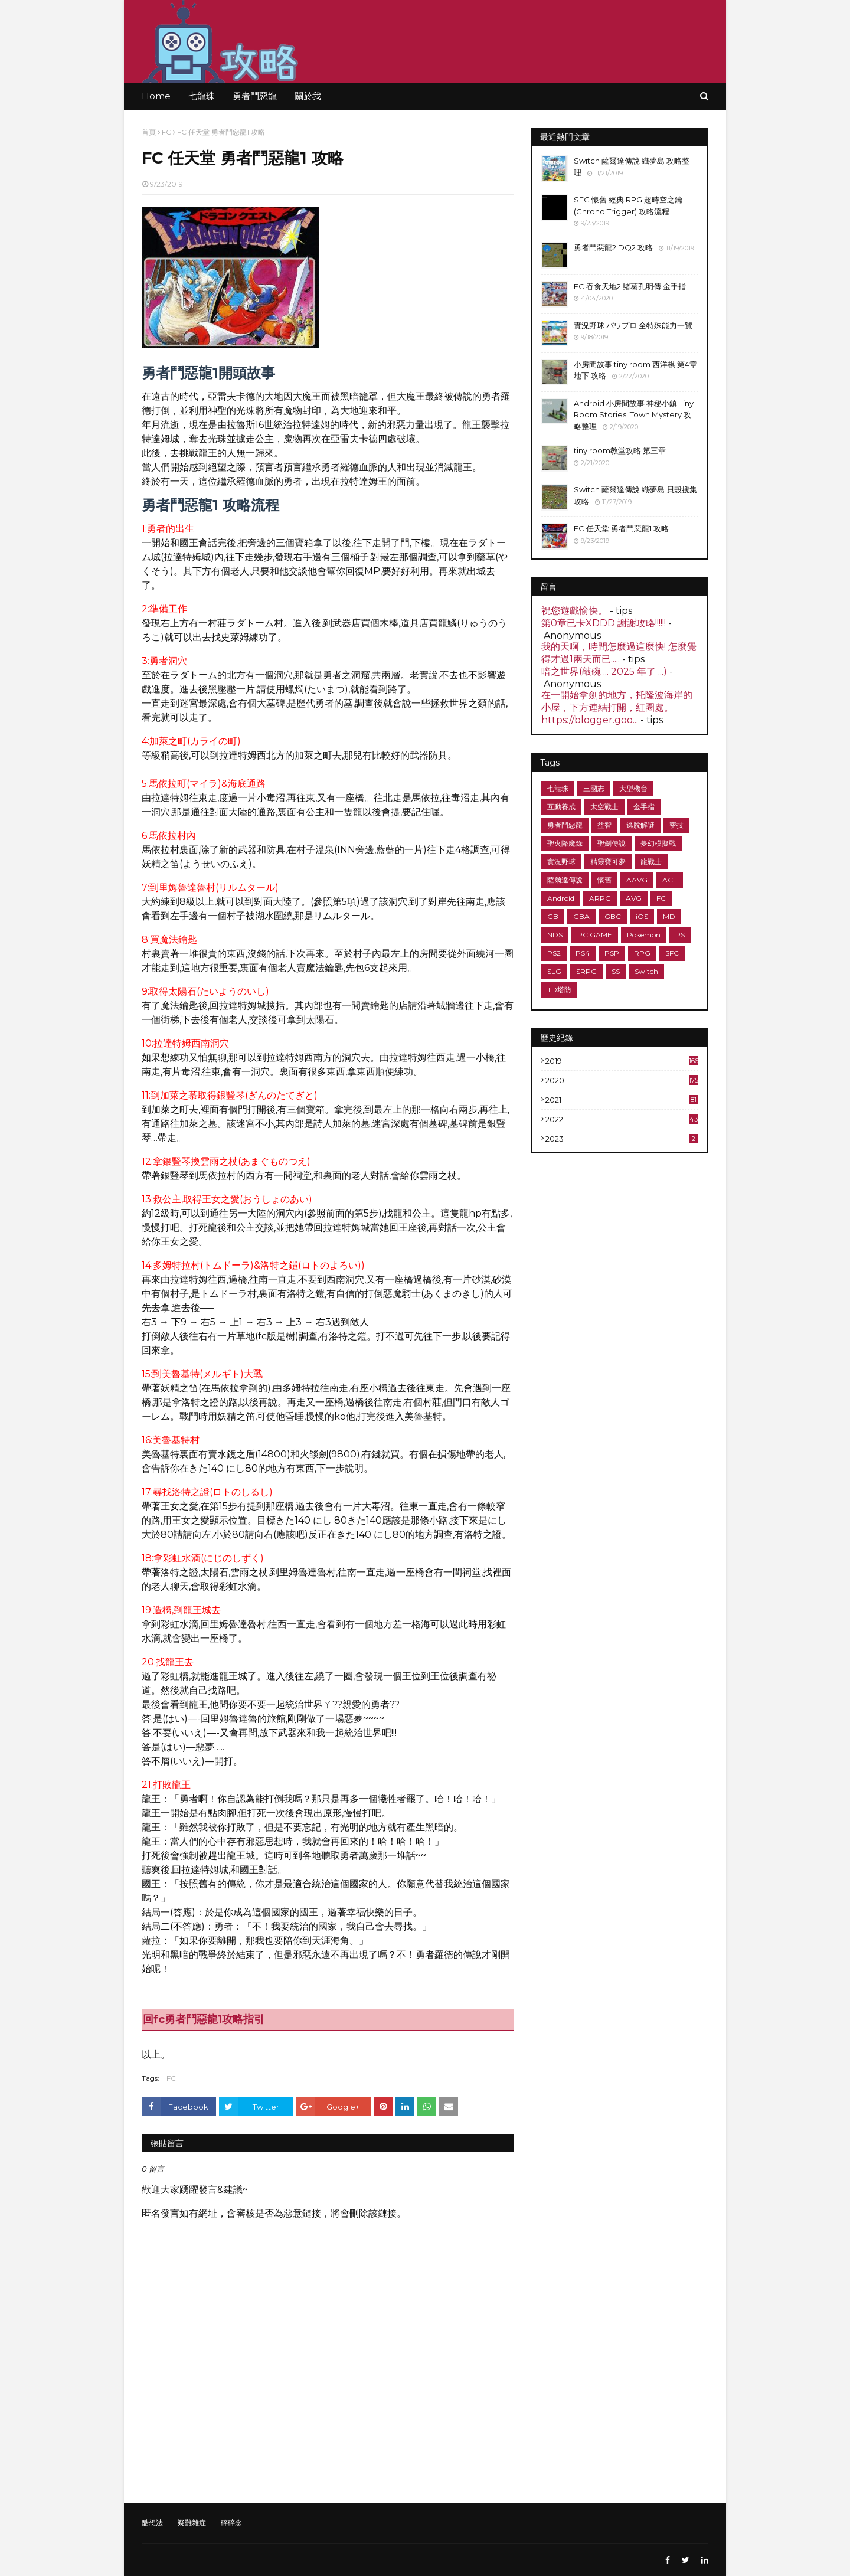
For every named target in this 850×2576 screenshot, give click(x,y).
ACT (669, 879)
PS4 (583, 953)
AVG (634, 898)
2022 (621, 1119)
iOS (642, 916)
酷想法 (152, 2522)
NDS (555, 934)
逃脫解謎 (640, 824)
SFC (672, 953)
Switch (646, 971)
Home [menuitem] (156, 96)
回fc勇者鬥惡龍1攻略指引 (203, 2019)
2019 (621, 1060)
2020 (621, 1080)
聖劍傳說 (611, 843)
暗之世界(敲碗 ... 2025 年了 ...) (604, 671)
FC (166, 132)
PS (680, 934)
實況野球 (561, 861)
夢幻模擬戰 (658, 843)
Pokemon (644, 934)
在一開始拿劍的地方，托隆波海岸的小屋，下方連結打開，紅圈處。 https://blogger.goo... (616, 707)
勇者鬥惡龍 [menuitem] (255, 96)
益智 (604, 824)
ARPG (600, 898)
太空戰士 (604, 806)
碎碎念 (231, 2522)
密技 (676, 824)
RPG (642, 953)
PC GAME (594, 934)
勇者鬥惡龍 (565, 824)
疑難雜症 (192, 2522)
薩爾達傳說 (565, 879)
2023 (621, 1138)
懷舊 (604, 879)
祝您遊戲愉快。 (574, 610)
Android (560, 898)
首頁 (149, 132)
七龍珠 (557, 788)
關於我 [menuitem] (308, 96)
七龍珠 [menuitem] (201, 96)
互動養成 (561, 806)
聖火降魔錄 (565, 843)
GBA (581, 916)
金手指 (644, 806)
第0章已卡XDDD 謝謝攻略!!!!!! (603, 623)
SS (616, 971)
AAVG (637, 879)
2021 (621, 1099)
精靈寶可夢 (608, 861)
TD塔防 (559, 989)
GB (552, 916)
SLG (554, 971)
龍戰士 (651, 861)
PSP (611, 953)
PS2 (554, 953)
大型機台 (633, 788)
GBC (612, 916)
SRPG (586, 971)
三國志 (593, 788)
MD (669, 916)
